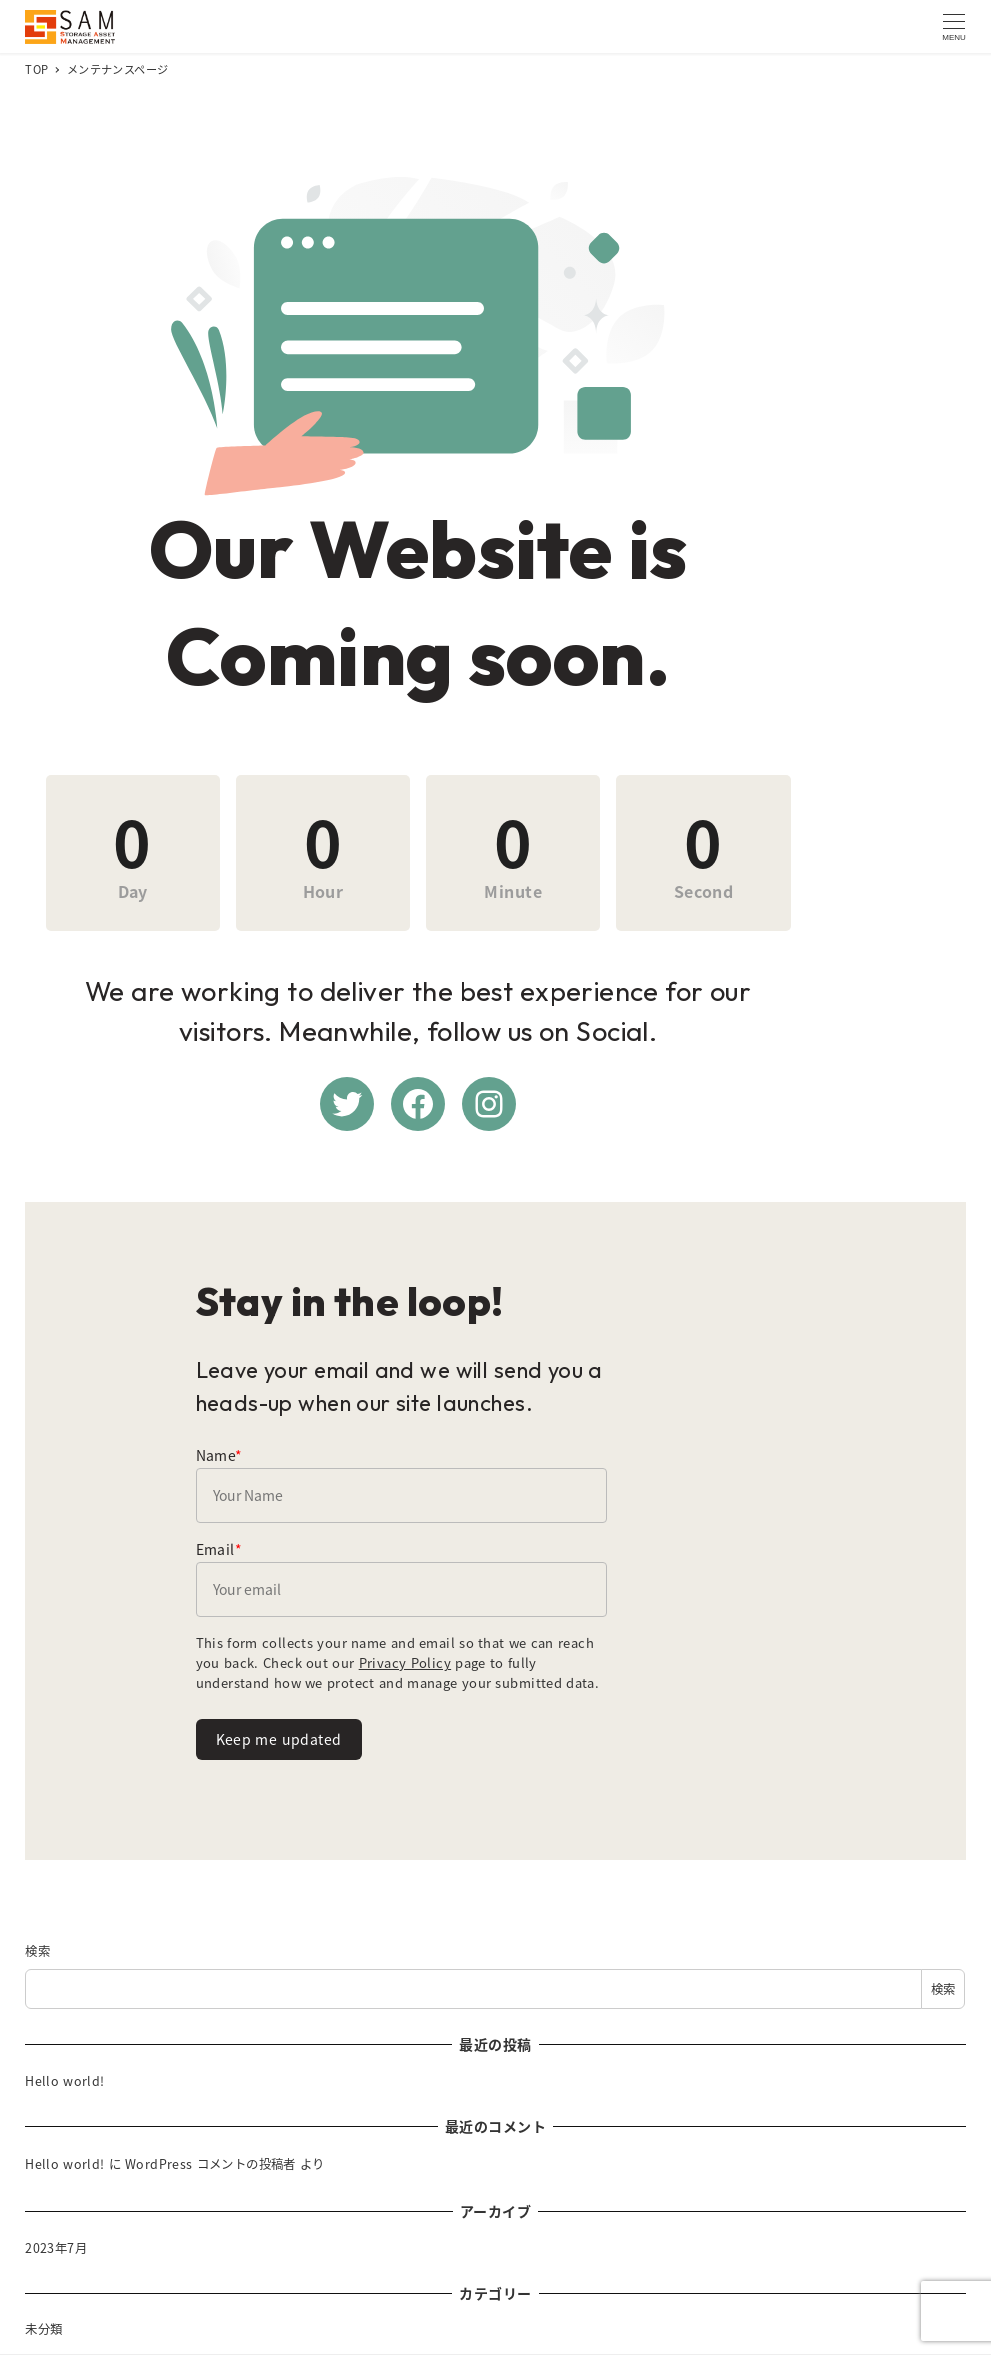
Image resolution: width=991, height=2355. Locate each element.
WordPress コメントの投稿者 (210, 2180)
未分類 (43, 2345)
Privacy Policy (242, 1689)
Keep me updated (279, 1746)
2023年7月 (56, 2263)
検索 (37, 1966)
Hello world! (65, 2096)
